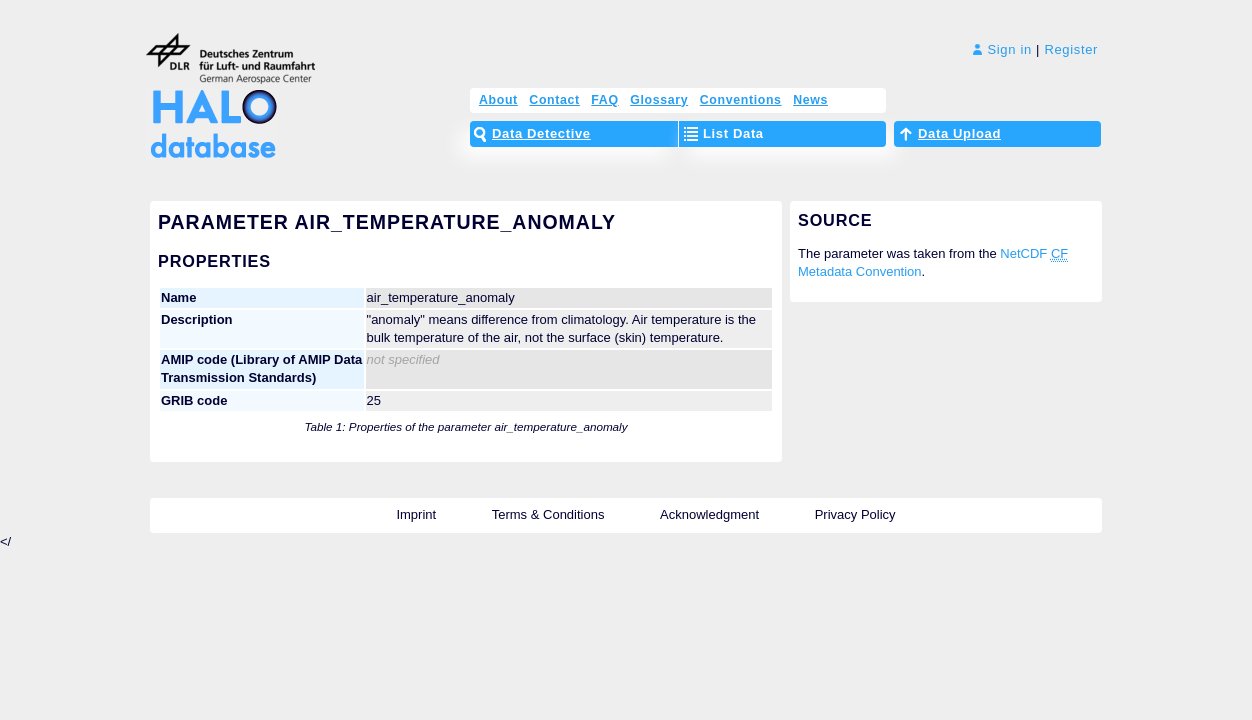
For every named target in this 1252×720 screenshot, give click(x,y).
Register (1071, 49)
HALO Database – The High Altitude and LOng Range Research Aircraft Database (208, 112)
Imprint (416, 514)
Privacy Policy (855, 514)
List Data (733, 133)
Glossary (659, 100)
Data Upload (959, 133)
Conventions (741, 100)
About (498, 100)
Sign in (1002, 49)
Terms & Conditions (548, 514)
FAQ (604, 100)
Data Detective (541, 133)
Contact (554, 100)
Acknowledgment (709, 514)
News (810, 100)
